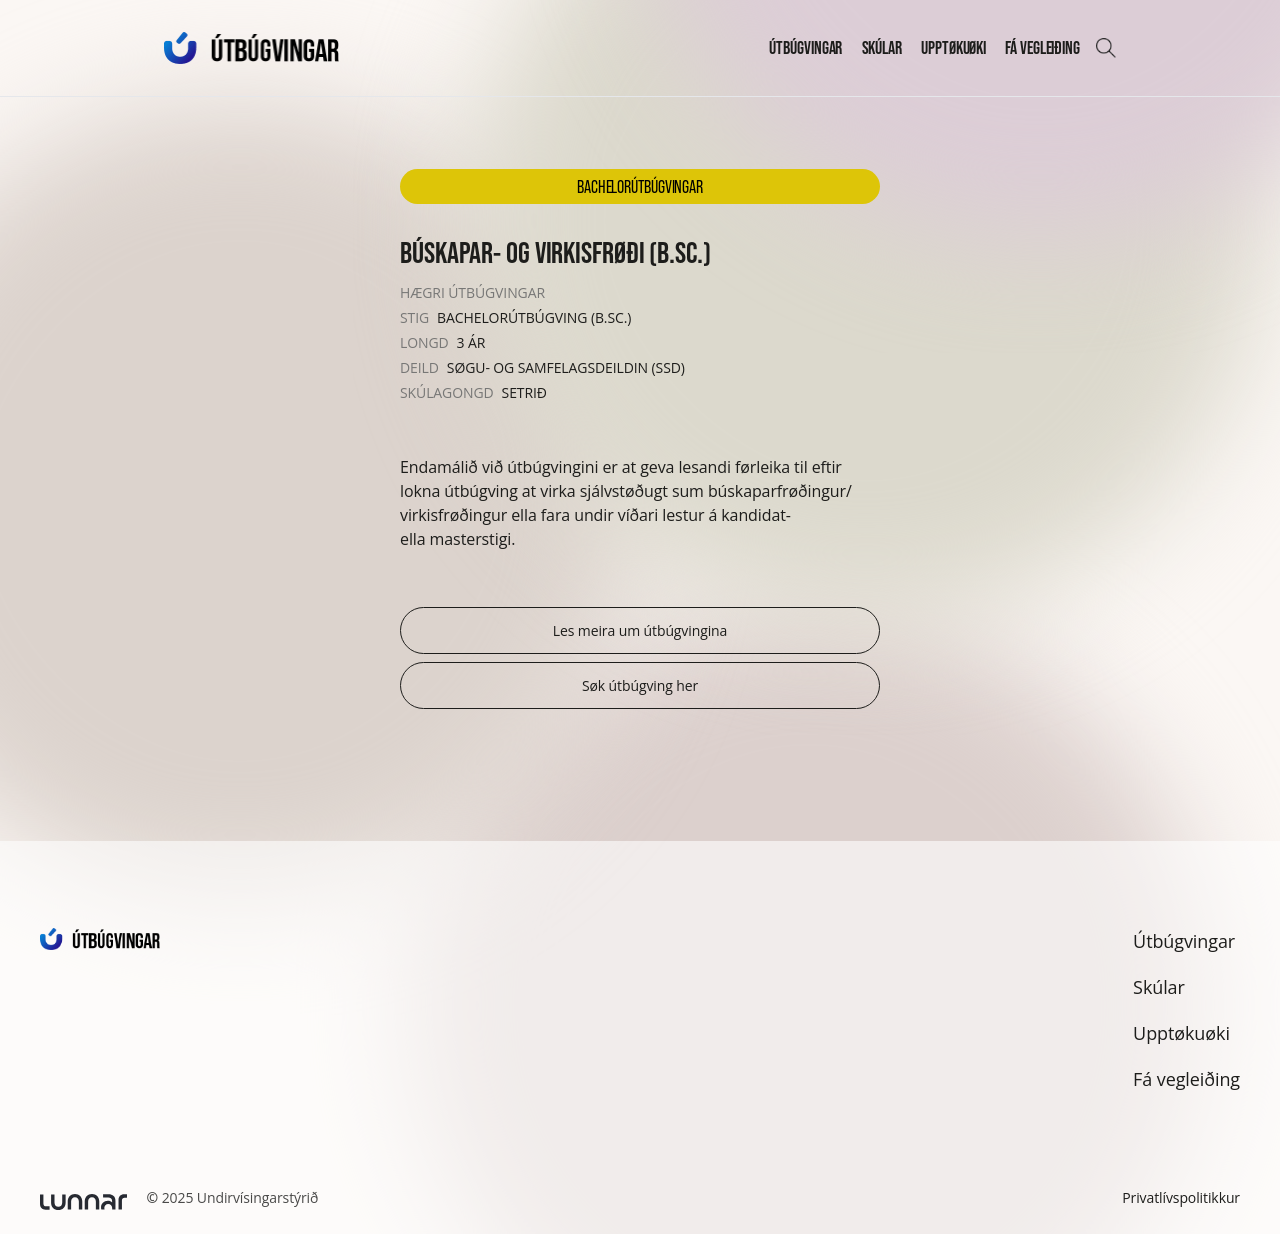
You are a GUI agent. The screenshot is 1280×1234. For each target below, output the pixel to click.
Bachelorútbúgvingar (640, 186)
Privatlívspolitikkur (1181, 1197)
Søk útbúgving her (640, 685)
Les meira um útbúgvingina (640, 630)
